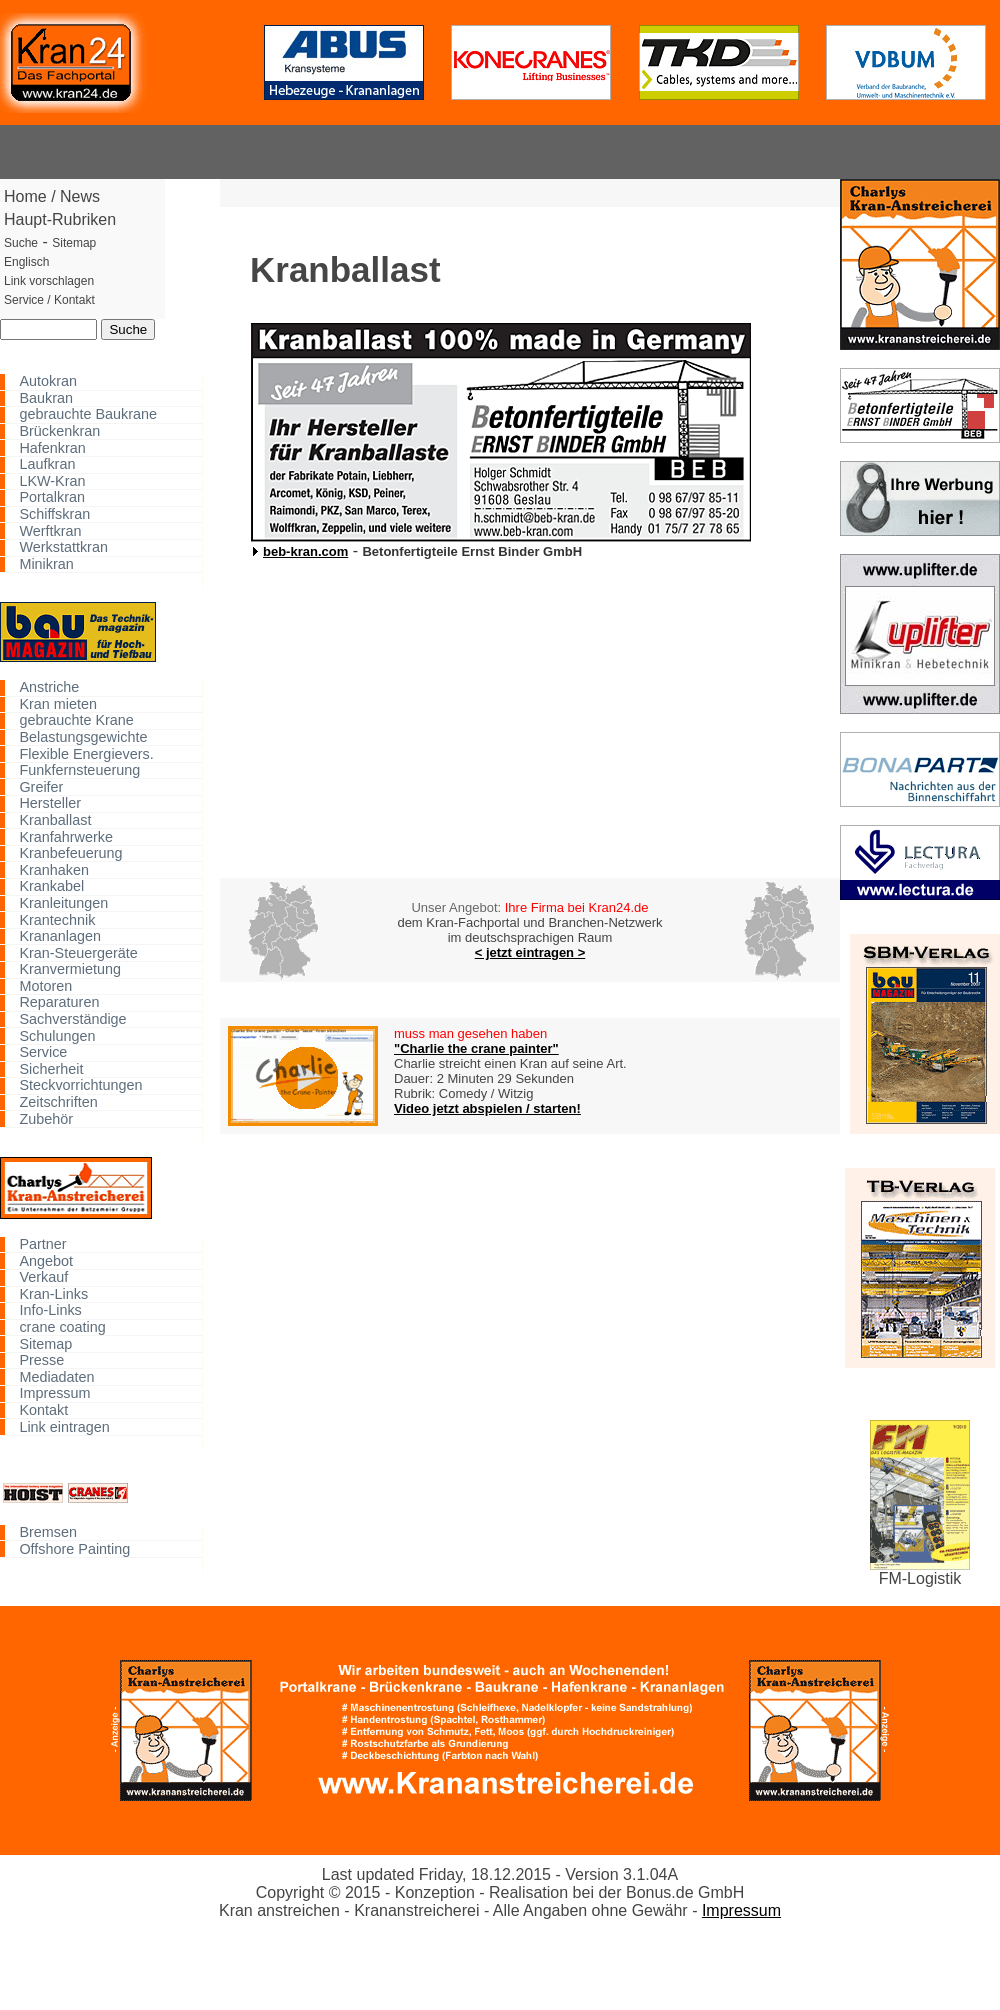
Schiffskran (54, 514)
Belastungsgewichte (83, 737)
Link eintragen (64, 1426)
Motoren (45, 986)
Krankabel (51, 886)
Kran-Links (53, 1294)
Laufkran (47, 464)
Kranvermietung (70, 969)
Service (43, 1052)
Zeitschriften (58, 1102)
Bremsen (48, 1532)
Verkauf (43, 1277)
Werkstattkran (63, 547)
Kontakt (43, 1410)
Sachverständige (72, 1019)
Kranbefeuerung (70, 853)
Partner (42, 1244)
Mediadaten (56, 1376)
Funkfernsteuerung (79, 770)
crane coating (62, 1327)
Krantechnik (57, 919)
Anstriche (49, 687)
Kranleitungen (63, 903)
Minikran (46, 564)
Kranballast (55, 820)
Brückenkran (59, 431)
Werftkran (50, 530)
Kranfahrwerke (66, 836)
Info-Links (50, 1310)
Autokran (48, 381)
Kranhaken (54, 869)
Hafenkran (52, 447)
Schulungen (57, 1035)
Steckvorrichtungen (80, 1085)
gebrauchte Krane (76, 720)
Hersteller (50, 803)
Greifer (41, 786)
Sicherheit (51, 1069)
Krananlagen (60, 936)
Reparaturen (59, 1002)
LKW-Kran (52, 481)
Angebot (46, 1260)
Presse (41, 1360)
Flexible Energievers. (86, 753)
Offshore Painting (74, 1548)
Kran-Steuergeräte (78, 952)
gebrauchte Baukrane (88, 414)
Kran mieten (58, 704)
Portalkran (52, 497)
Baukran (46, 398)
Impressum (54, 1393)
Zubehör (46, 1118)
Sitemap (45, 1343)
